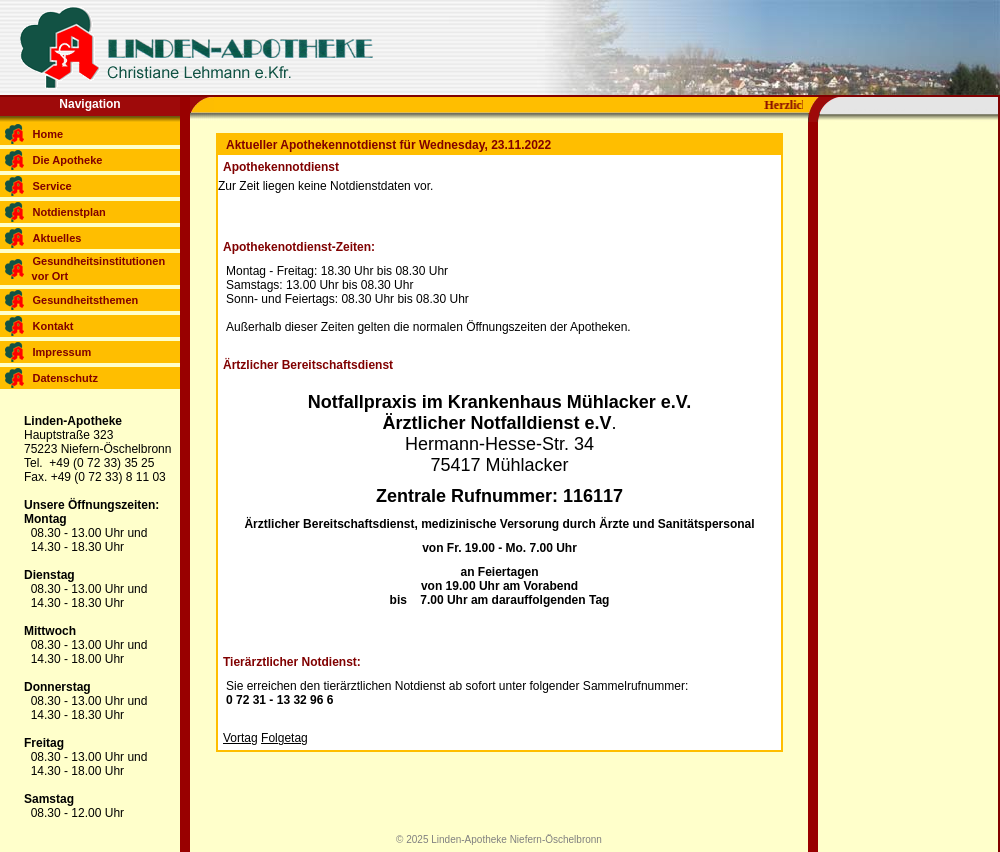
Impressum (62, 352)
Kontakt (53, 326)
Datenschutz (65, 378)
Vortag (240, 738)
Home (48, 134)
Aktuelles (57, 238)
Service (52, 186)
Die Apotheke (68, 160)
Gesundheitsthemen (86, 300)
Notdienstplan (69, 212)
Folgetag (284, 738)
